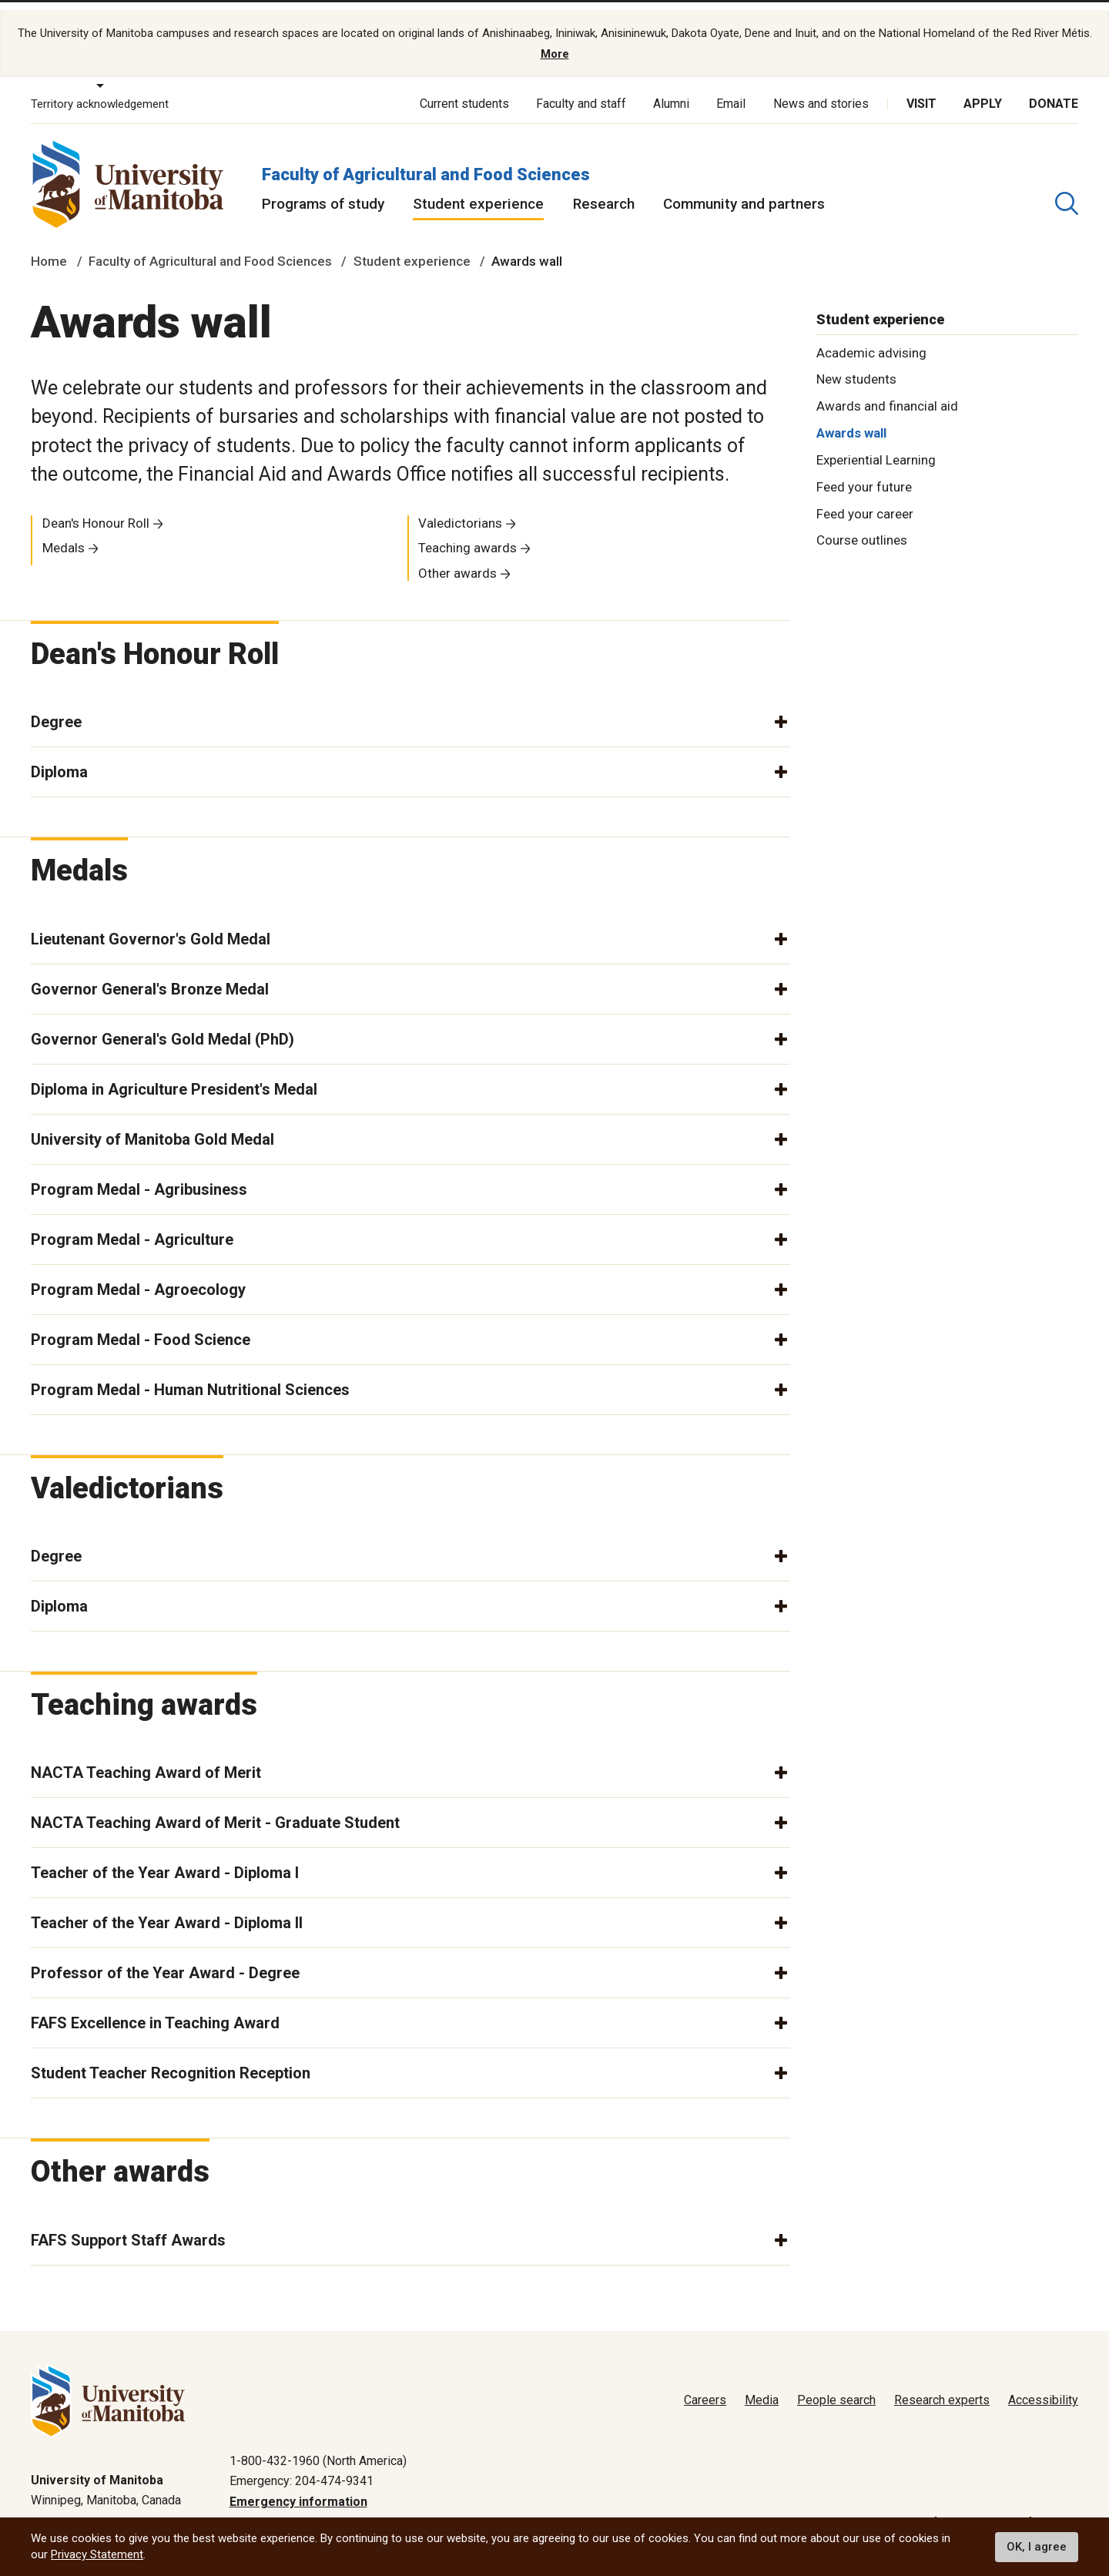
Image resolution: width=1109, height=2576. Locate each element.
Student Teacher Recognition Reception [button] (170, 2060)
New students (856, 366)
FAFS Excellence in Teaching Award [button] (155, 2010)
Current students (464, 90)
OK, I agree (1037, 2547)
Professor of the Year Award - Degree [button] (165, 1959)
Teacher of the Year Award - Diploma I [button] (165, 1859)
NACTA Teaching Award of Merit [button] (146, 1759)
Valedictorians (460, 509)
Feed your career (864, 500)
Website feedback (1028, 2509)
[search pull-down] (1066, 190)
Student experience (478, 191)
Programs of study (323, 191)
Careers (705, 2387)
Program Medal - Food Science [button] (140, 1326)
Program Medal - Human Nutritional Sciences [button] (190, 1376)
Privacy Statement (97, 2554)
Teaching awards (467, 534)
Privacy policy (832, 2509)
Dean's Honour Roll (95, 509)
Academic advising (871, 339)
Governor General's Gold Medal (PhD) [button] (162, 1025)
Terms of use (924, 2509)
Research (604, 191)
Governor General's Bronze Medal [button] (150, 975)
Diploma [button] (59, 759)
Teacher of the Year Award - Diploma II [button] (167, 1909)
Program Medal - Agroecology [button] (138, 1275)
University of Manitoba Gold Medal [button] (152, 1125)
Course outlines (861, 527)
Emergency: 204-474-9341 (302, 2467)
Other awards (457, 560)
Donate (1053, 90)
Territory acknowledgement (100, 91)
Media (762, 2387)
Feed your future (864, 473)
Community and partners (744, 191)
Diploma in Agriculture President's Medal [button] (174, 1075)
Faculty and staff (581, 90)
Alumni (671, 90)
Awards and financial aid (887, 393)
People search (836, 2387)
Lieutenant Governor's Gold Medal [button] (150, 925)
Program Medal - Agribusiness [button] (139, 1175)
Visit (921, 90)
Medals (63, 534)
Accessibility (1043, 2387)
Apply (982, 90)
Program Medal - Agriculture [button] (132, 1225)
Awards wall (851, 420)
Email (730, 90)
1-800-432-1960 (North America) (318, 2447)
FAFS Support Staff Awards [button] (128, 2226)
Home (49, 248)
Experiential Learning (876, 446)
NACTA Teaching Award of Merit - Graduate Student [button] (215, 1809)
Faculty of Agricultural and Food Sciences (426, 160)
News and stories (821, 90)
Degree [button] (56, 708)
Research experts (942, 2387)
